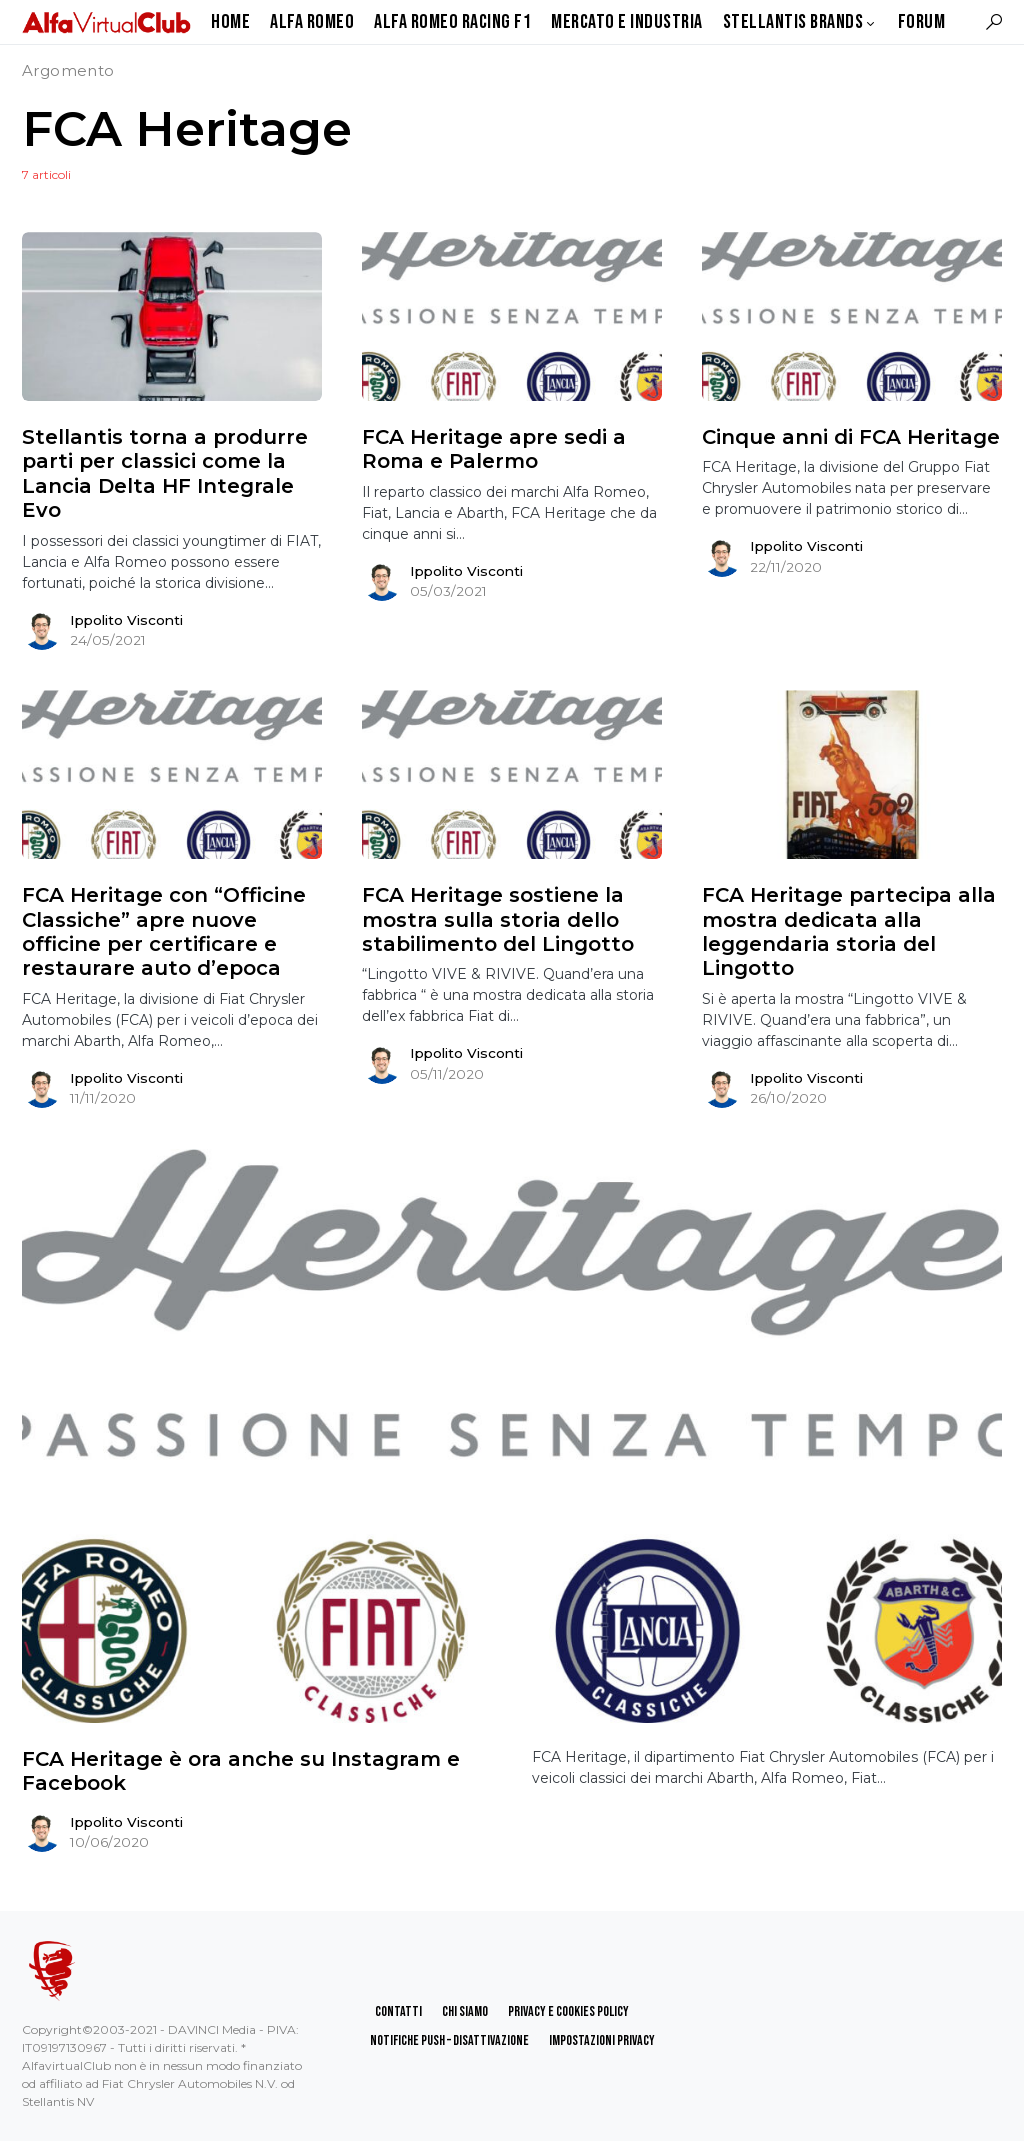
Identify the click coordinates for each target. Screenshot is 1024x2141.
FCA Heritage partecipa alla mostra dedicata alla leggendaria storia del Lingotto (849, 931)
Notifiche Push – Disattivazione (449, 2040)
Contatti (398, 2011)
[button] (994, 22)
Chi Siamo (465, 2011)
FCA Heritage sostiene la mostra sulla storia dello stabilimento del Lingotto (498, 919)
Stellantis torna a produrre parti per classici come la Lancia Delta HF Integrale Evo (165, 473)
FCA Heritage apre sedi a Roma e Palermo (494, 449)
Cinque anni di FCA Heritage (851, 437)
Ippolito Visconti (126, 620)
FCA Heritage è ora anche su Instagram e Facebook (241, 1771)
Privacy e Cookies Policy (568, 2011)
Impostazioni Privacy (602, 2040)
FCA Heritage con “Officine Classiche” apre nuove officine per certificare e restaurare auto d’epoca (164, 931)
